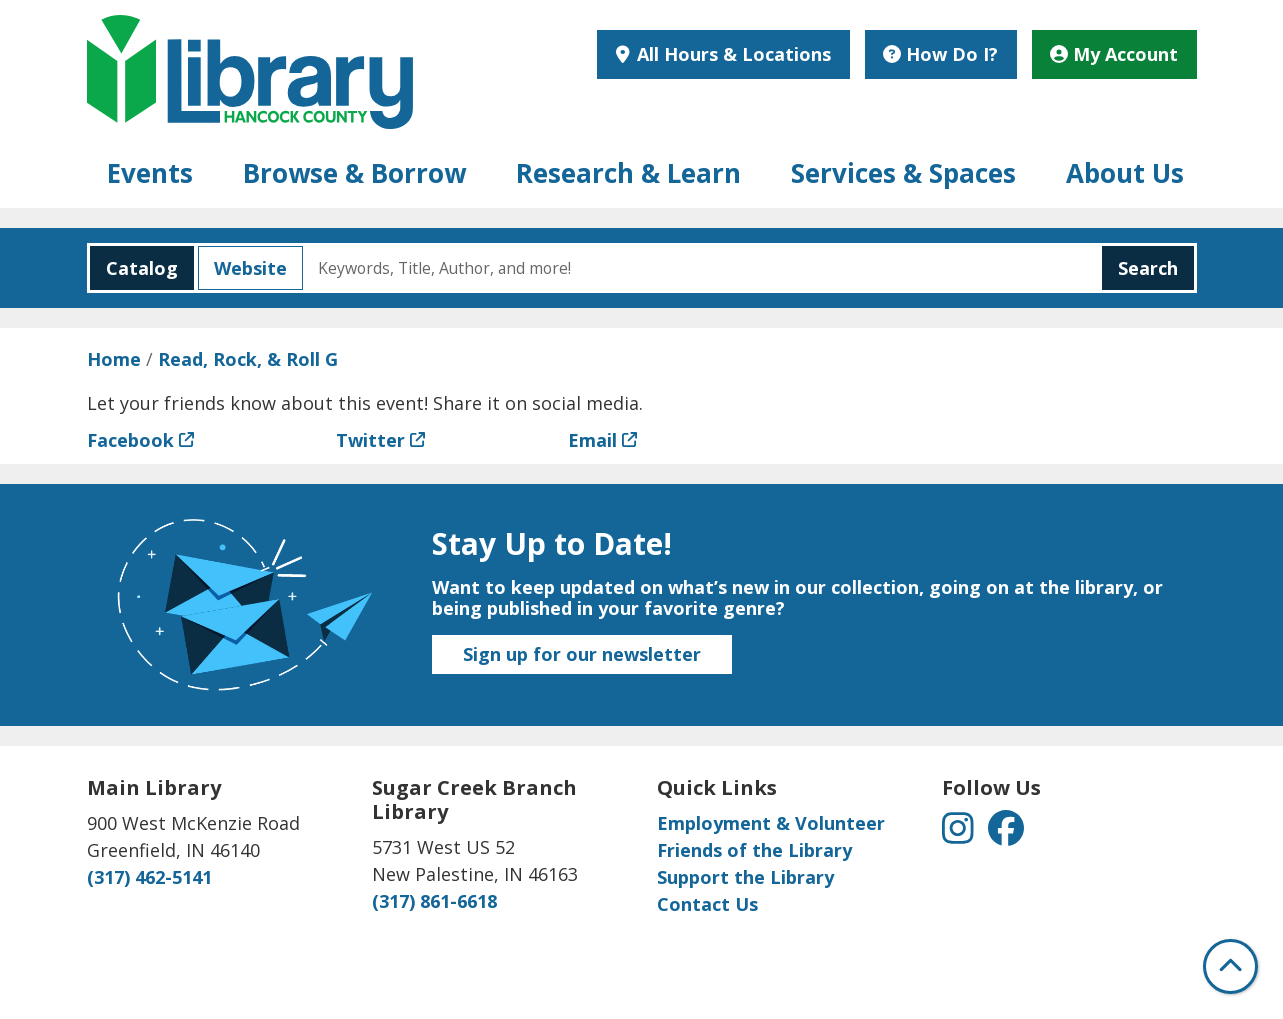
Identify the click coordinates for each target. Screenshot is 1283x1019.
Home (114, 359)
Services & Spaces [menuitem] (903, 173)
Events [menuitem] (150, 173)
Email (592, 440)
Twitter (370, 440)
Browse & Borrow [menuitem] (354, 173)
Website (242, 268)
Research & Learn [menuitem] (628, 173)
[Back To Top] (1230, 966)
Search (1148, 268)
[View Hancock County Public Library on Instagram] (960, 834)
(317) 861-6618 (434, 901)
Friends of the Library (754, 850)
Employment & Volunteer (771, 823)
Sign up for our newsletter (582, 654)
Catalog (134, 268)
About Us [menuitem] (1125, 173)
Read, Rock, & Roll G (248, 359)
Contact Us (707, 904)
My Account (1114, 54)
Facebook (130, 440)
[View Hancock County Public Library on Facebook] (1006, 834)
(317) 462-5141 (149, 877)
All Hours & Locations (731, 54)
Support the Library (745, 877)
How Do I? (940, 54)
